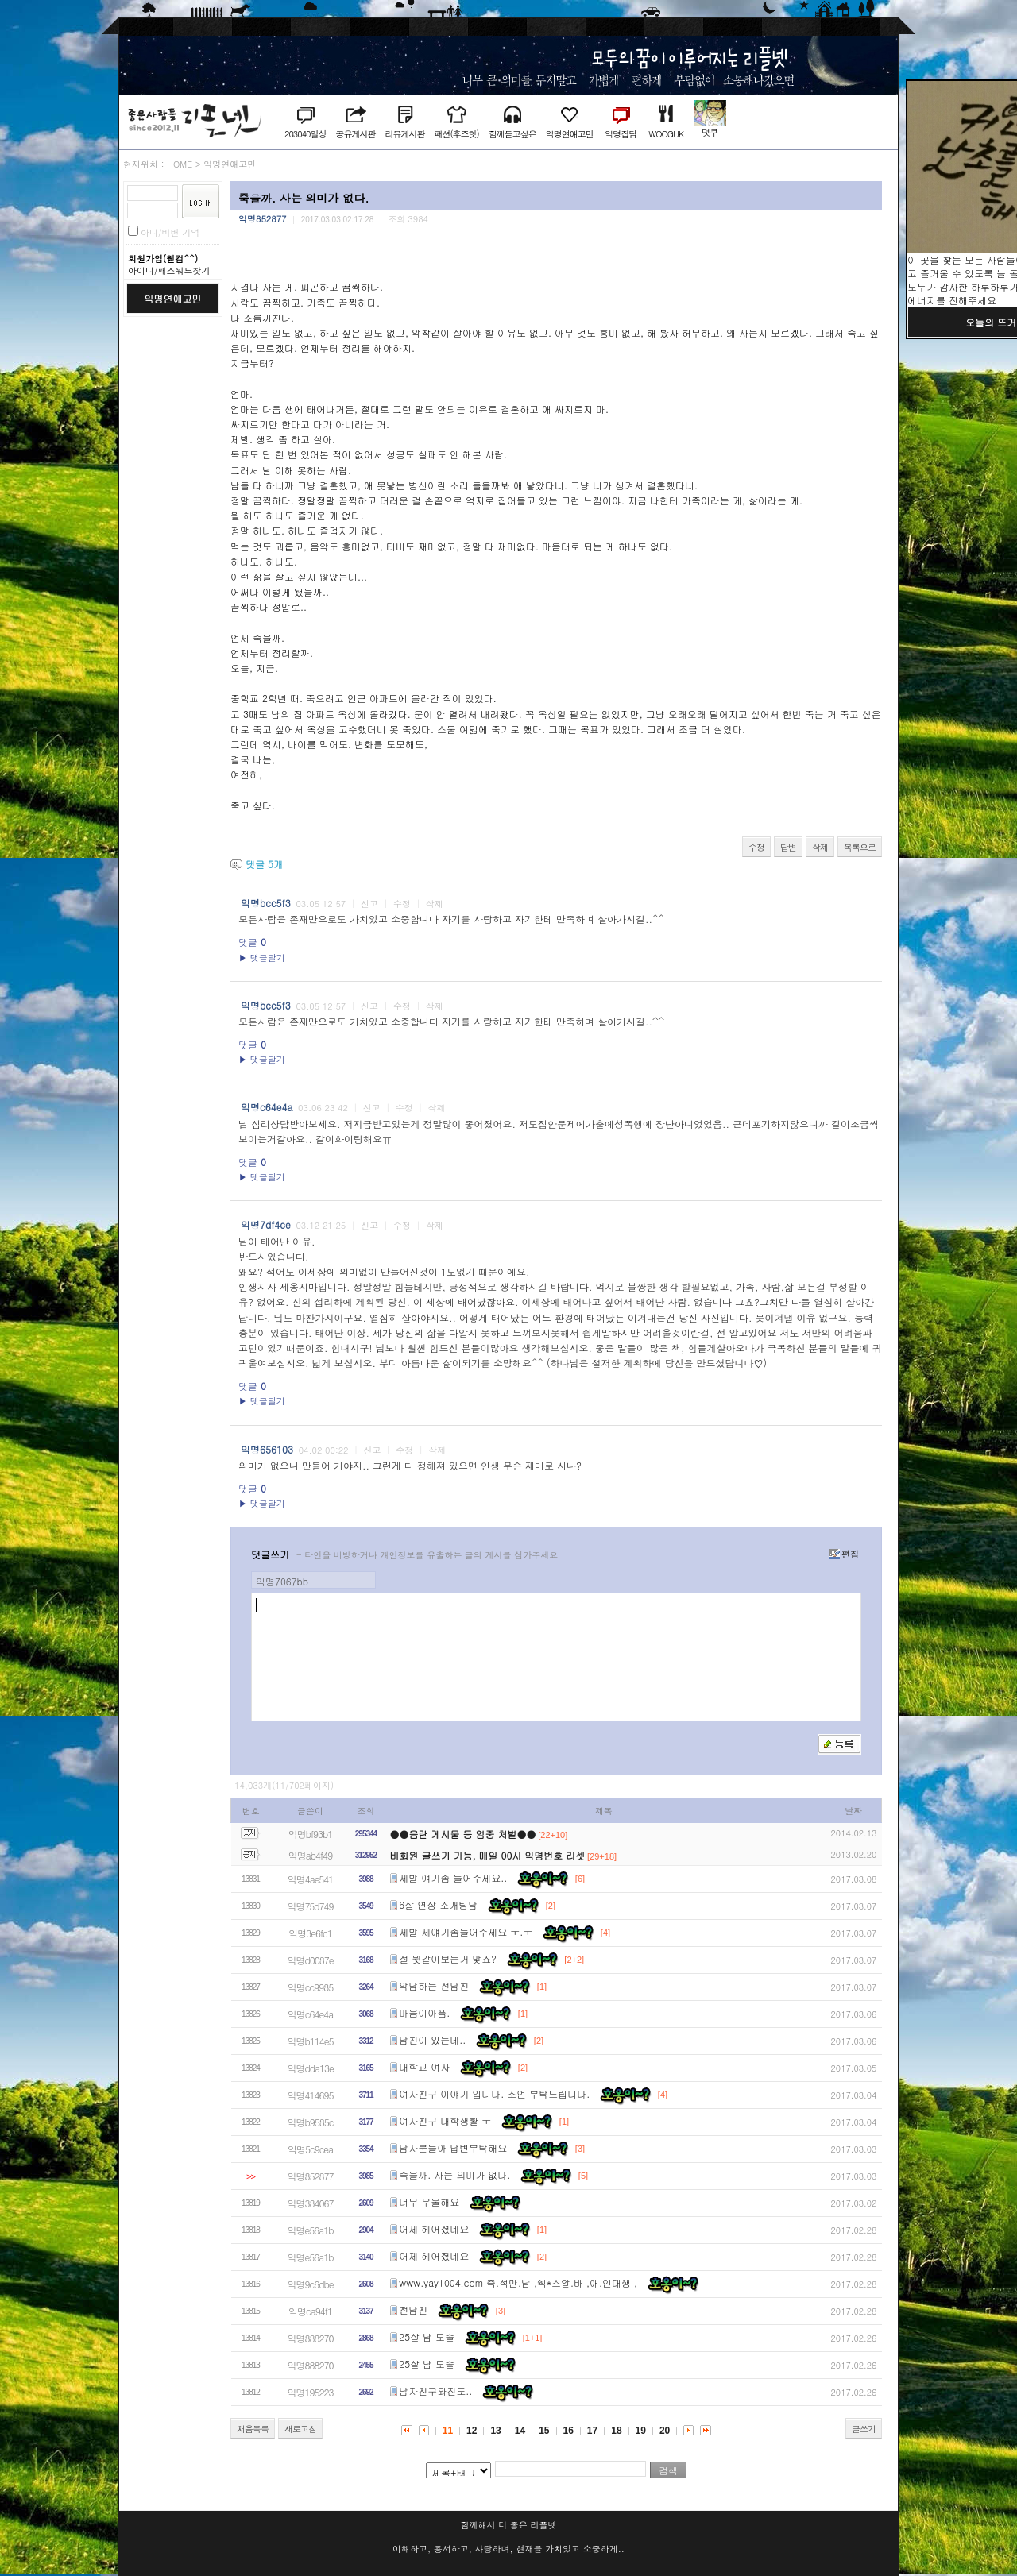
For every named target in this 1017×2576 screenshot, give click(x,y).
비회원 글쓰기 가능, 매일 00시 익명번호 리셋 (488, 1855)
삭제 (820, 847)
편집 (844, 1554)
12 (471, 2430)
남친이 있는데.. (432, 2040)
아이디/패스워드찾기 (169, 270)
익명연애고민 (570, 134)
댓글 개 (264, 864)
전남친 (413, 2310)
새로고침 (300, 2429)
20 (664, 2430)
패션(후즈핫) (456, 134)
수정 (756, 847)
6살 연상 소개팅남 (438, 1905)
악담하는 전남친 (434, 1986)
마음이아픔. (424, 2013)
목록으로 (860, 847)
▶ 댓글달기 (261, 958)
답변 (788, 847)
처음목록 (253, 2429)
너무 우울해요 (429, 2202)
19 (641, 2430)
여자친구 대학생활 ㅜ (445, 2121)
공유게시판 (355, 134)
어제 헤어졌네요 (434, 2229)
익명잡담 (620, 134)
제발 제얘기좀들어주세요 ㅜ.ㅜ (465, 1932)
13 (495, 2430)
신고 (369, 904)
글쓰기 (864, 2429)
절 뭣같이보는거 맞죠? (448, 1959)
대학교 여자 (424, 2067)
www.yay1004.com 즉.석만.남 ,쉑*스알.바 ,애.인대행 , (518, 2283)
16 (568, 2430)
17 (592, 2430)
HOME (179, 164)
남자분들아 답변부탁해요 (453, 2148)
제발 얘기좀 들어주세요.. (453, 1878)
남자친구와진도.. (435, 2391)
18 (616, 2430)
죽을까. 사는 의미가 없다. (454, 2175)
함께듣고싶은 (512, 134)
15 (544, 2430)
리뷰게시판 (404, 134)
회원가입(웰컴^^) (163, 259)
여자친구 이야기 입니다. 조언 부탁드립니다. (494, 2094)
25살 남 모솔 (426, 2337)
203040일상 (305, 134)
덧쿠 (709, 132)
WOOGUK (665, 134)
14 (520, 2430)
